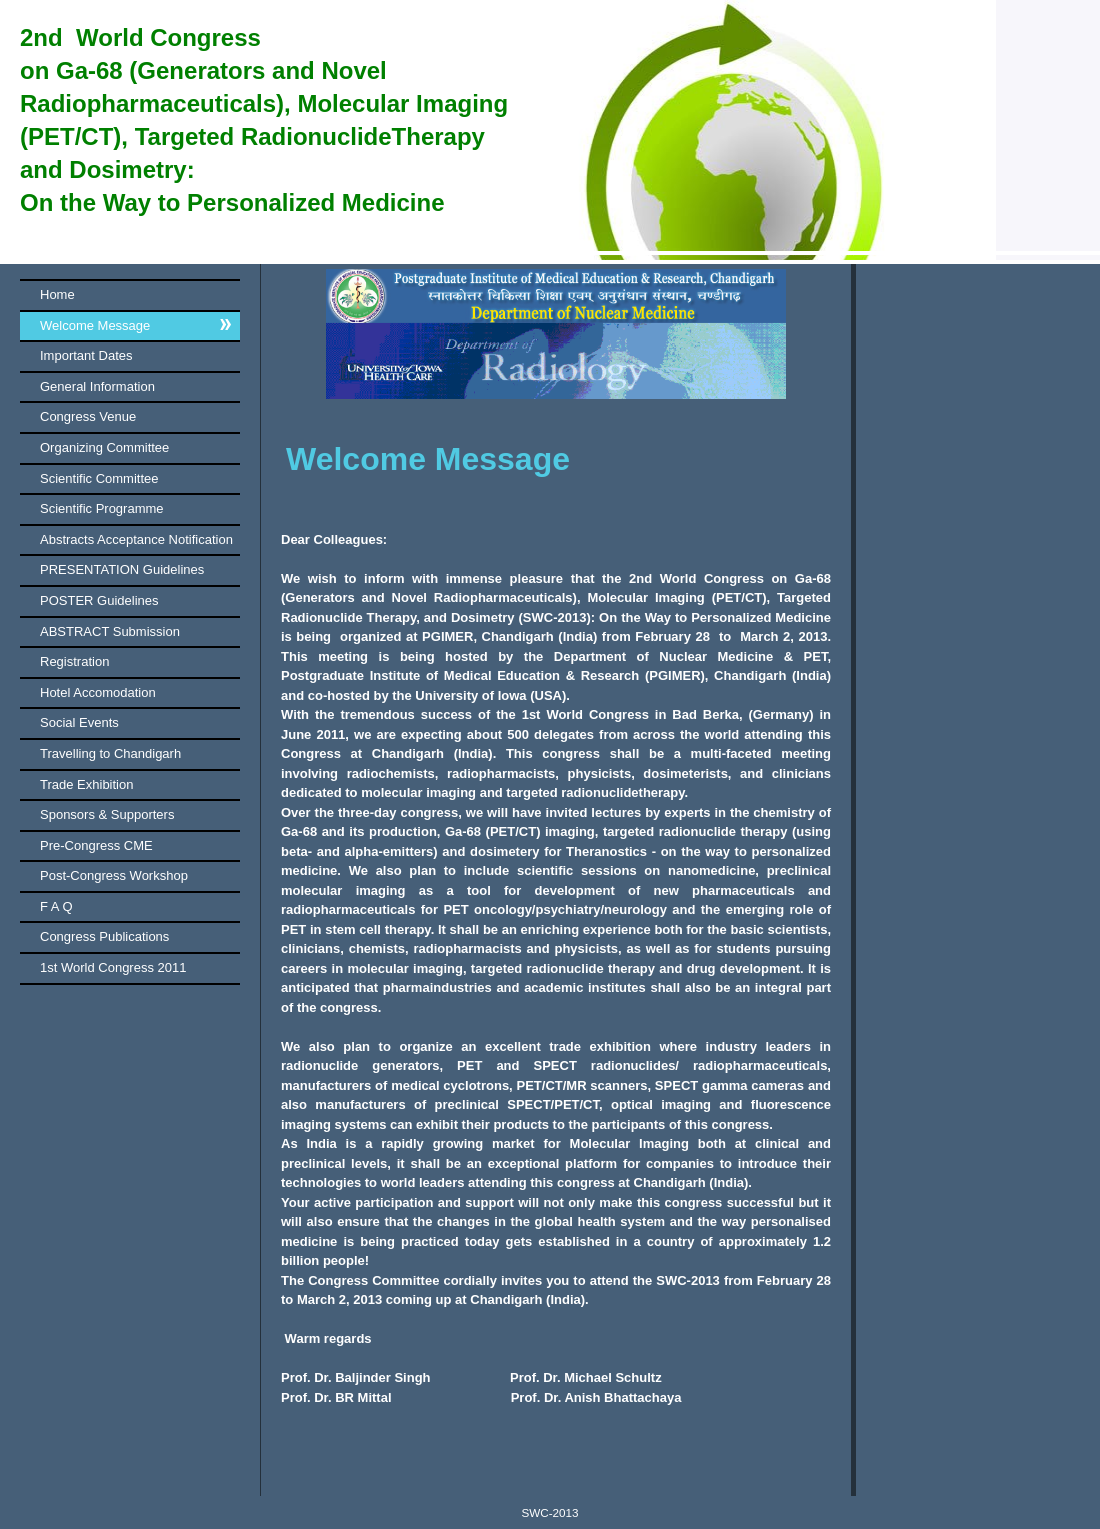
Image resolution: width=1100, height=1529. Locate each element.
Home (57, 294)
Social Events (79, 722)
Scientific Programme (102, 508)
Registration (74, 661)
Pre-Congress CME (96, 845)
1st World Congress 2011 (113, 967)
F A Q (56, 906)
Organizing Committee (104, 447)
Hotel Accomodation (98, 692)
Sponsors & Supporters (107, 814)
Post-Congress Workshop (114, 875)
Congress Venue (88, 416)
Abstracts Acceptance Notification (136, 539)
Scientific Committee (99, 478)
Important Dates (86, 355)
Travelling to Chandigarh (110, 753)
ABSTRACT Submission (110, 631)
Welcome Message (95, 325)
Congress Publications (104, 936)
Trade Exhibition (86, 784)
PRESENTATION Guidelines (122, 569)
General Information (97, 386)
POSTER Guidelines (99, 600)
